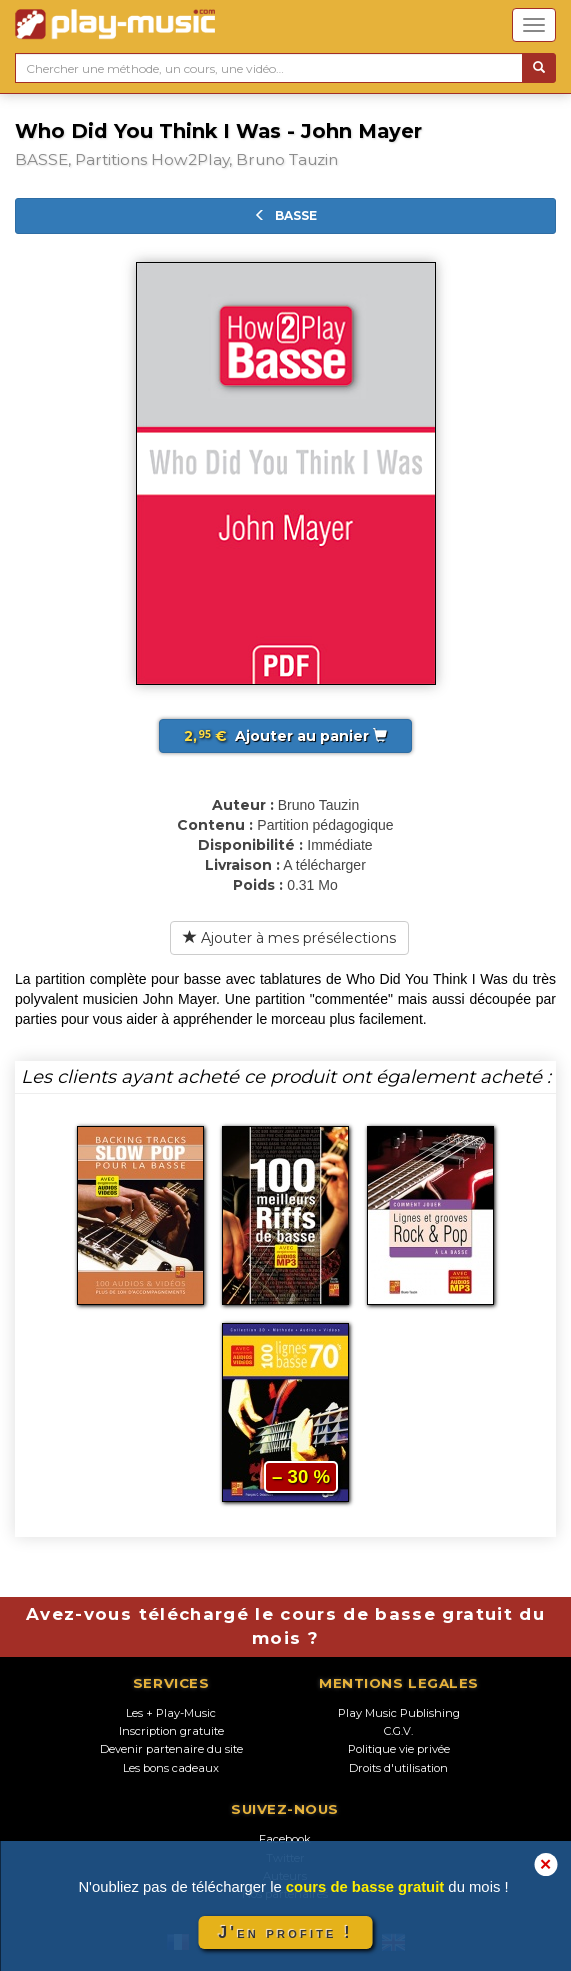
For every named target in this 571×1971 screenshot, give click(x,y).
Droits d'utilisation (398, 1768)
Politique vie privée (399, 1749)
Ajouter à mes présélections (289, 938)
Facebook (285, 1839)
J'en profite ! (285, 1932)
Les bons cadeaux (171, 1768)
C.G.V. (398, 1731)
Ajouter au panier (285, 736)
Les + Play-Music (171, 1713)
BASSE (285, 215)
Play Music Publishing (399, 1713)
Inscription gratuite (171, 1731)
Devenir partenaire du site (171, 1749)
